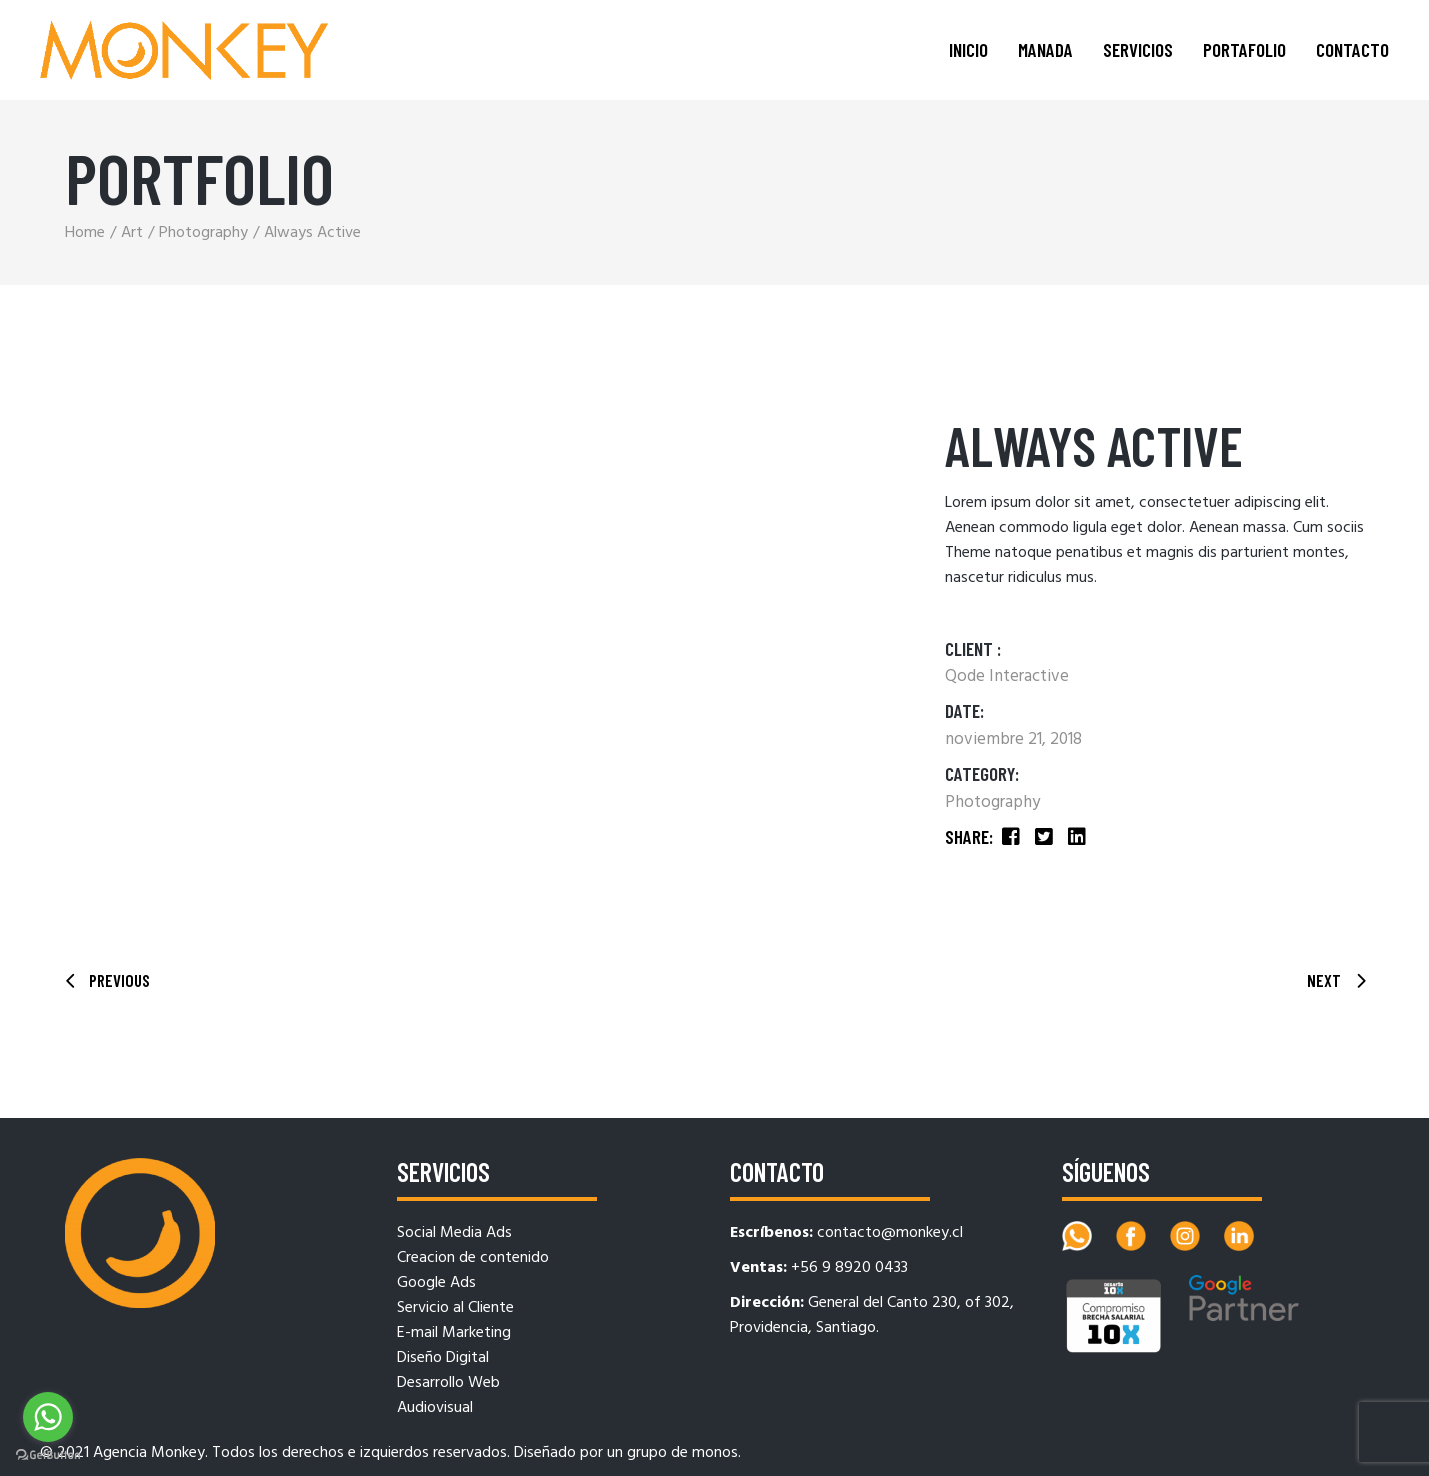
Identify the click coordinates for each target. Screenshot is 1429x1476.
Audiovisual (435, 1408)
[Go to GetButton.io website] (48, 1455)
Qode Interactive (1007, 676)
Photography (992, 802)
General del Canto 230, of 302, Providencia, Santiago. (872, 1315)
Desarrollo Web (448, 1383)
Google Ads (436, 1283)
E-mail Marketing (454, 1333)
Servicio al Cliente (455, 1308)
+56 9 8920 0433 (849, 1268)
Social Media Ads (454, 1233)
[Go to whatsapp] (48, 1417)
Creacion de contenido (473, 1258)
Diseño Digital (443, 1358)
